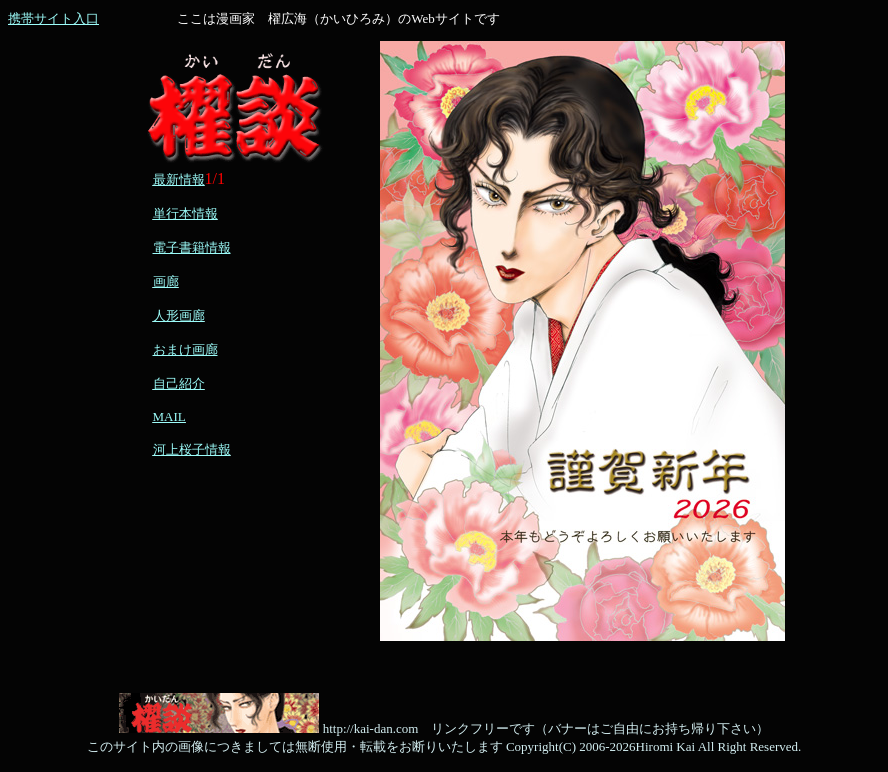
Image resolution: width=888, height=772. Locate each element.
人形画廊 (179, 315)
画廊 (166, 281)
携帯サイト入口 (53, 18)
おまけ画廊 (185, 349)
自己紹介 (179, 383)
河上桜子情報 (192, 449)
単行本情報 (185, 213)
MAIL (169, 416)
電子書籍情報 (192, 247)
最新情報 (179, 179)
